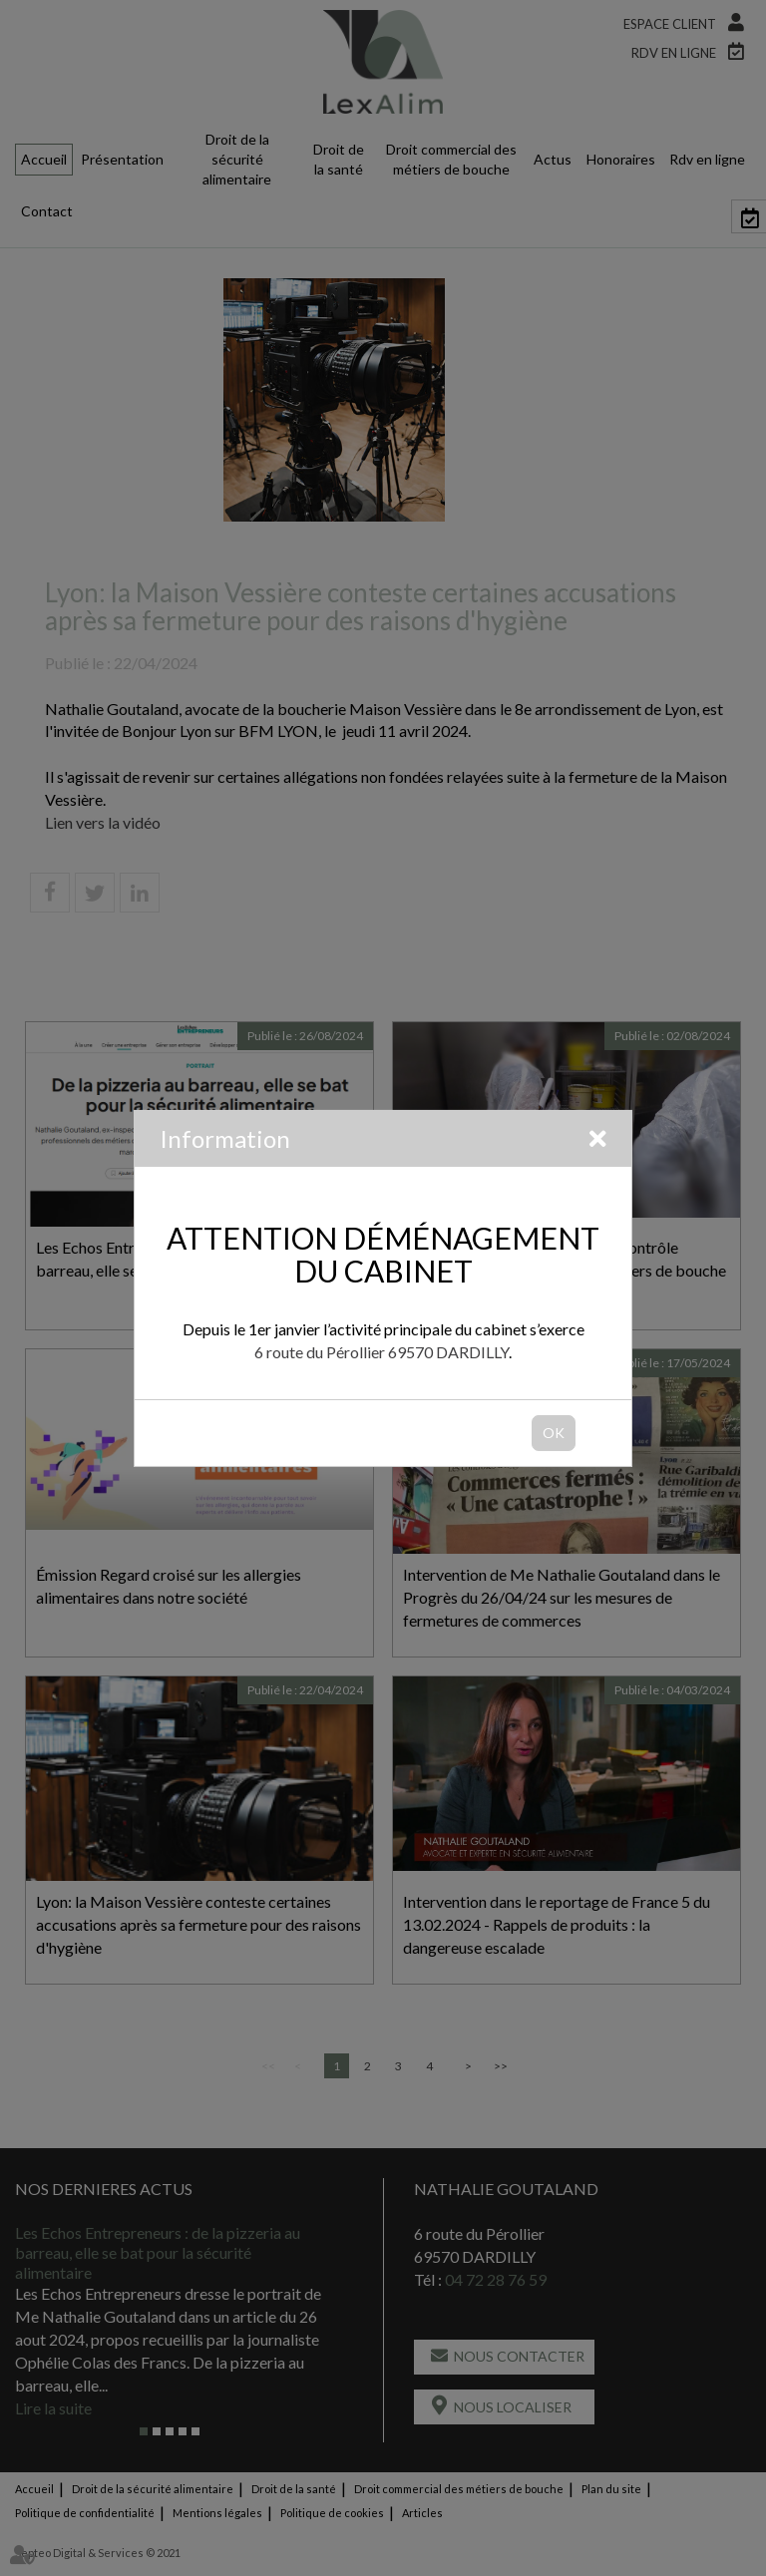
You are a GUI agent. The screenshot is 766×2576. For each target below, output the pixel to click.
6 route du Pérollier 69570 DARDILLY (381, 1351)
